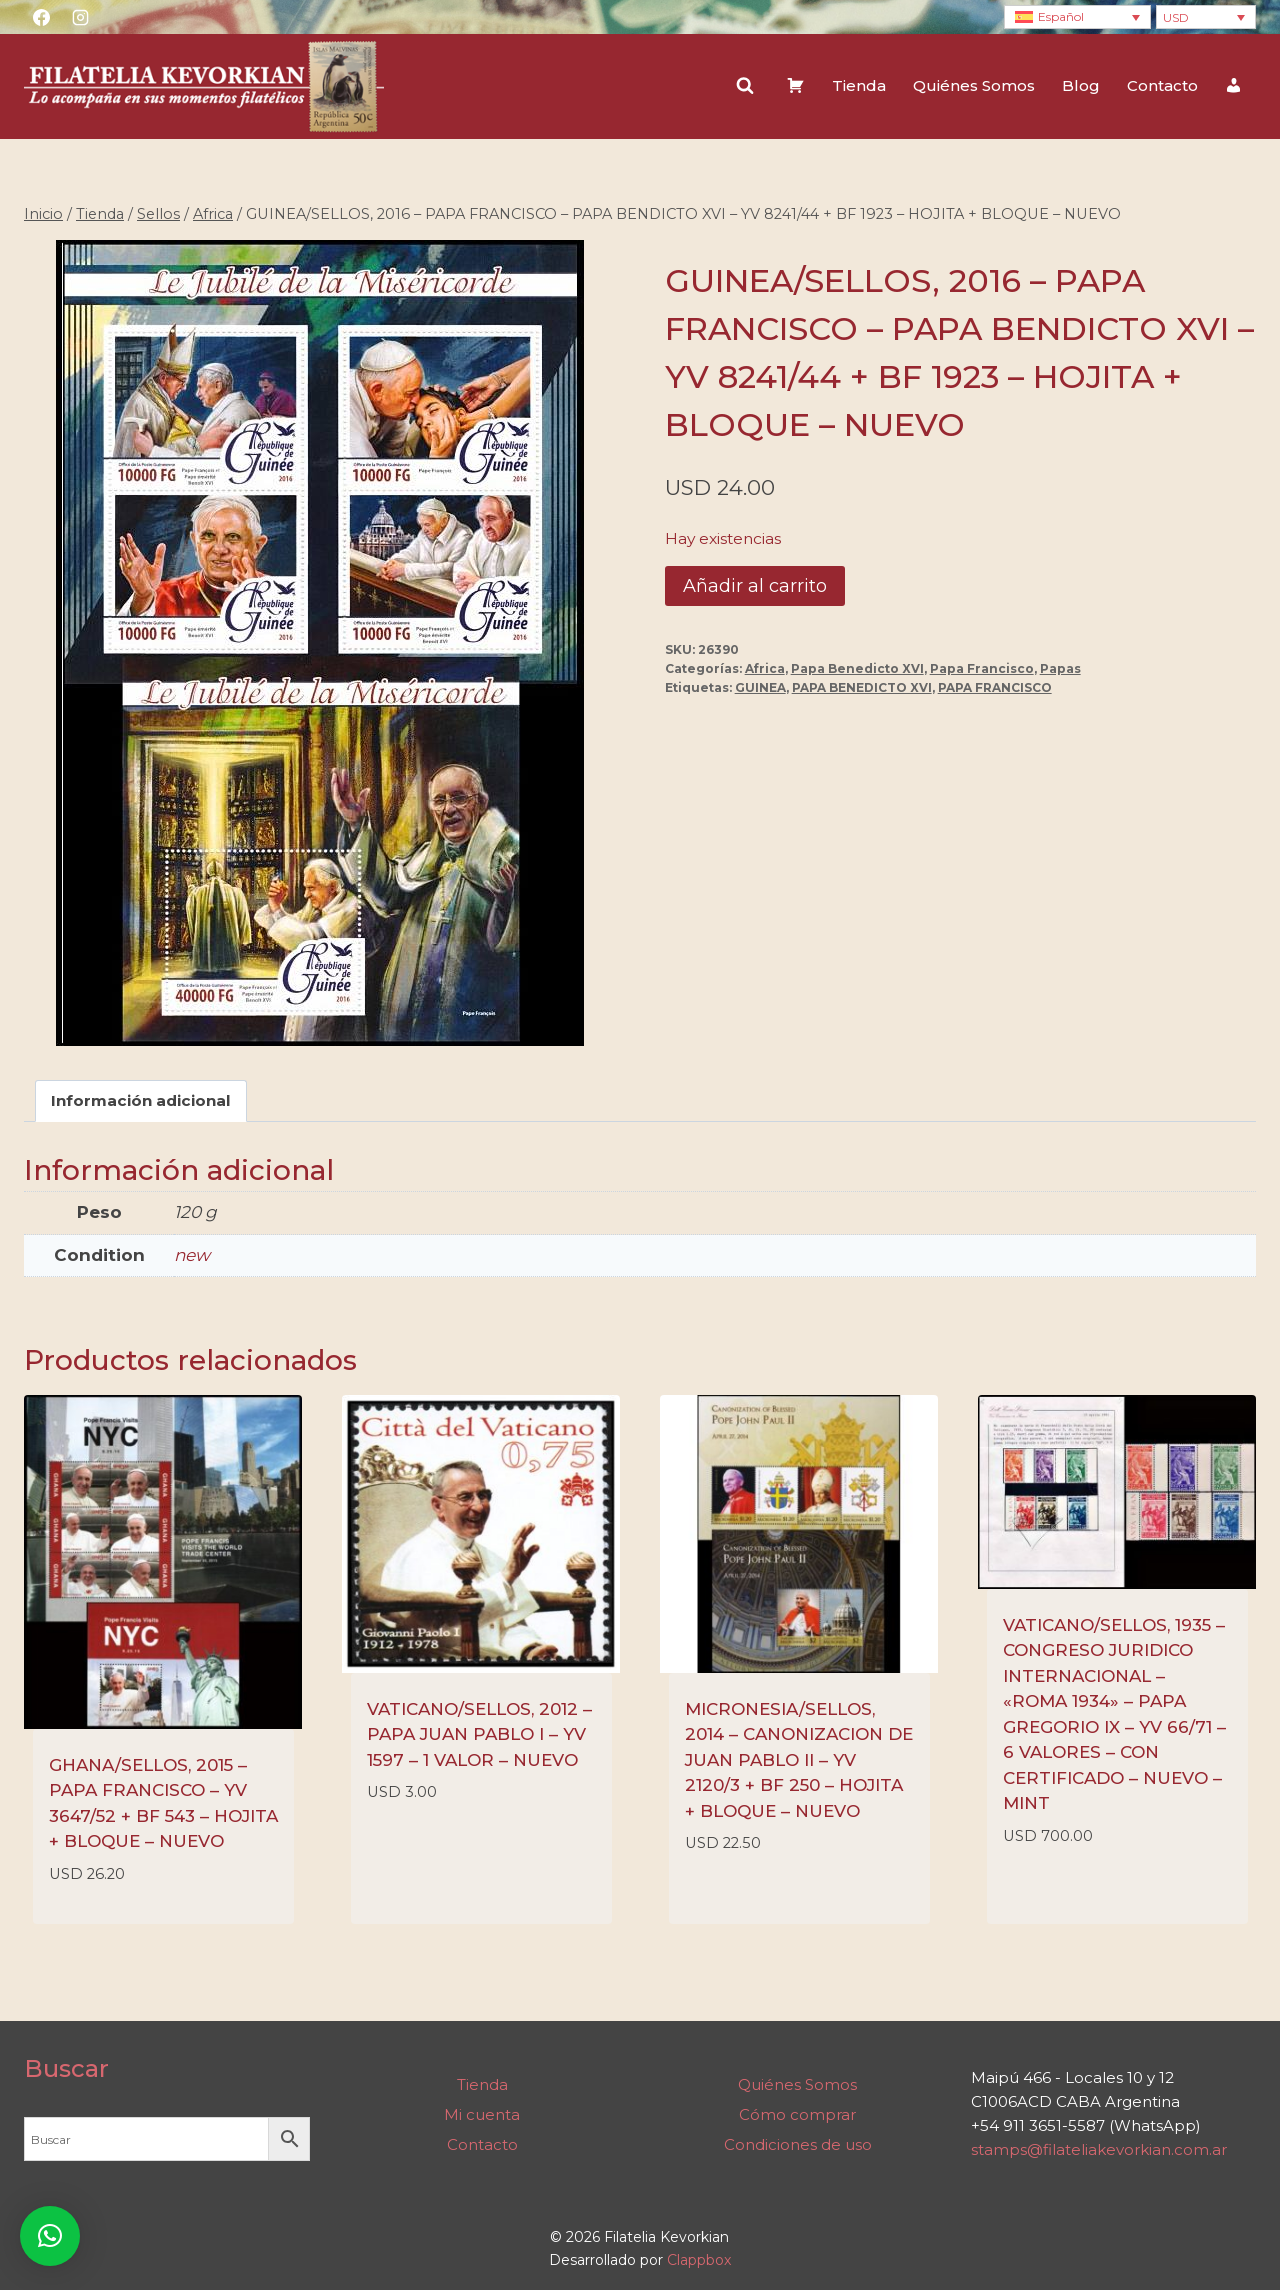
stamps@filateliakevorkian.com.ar (1099, 2149)
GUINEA (760, 687)
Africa (765, 668)
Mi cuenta (482, 2114)
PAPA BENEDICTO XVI (862, 687)
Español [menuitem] (1061, 16)
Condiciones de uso (798, 2144)
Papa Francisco (982, 668)
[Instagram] (80, 17)
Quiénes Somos (974, 85)
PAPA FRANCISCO (995, 687)
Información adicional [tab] (141, 1100)
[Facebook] (41, 17)
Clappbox (699, 2260)
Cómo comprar (797, 2114)
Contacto (1162, 85)
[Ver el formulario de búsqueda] (745, 86)
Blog (1081, 85)
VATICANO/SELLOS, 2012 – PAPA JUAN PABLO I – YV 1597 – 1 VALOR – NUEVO (479, 1734)
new (192, 1255)
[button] (50, 2236)
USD (1176, 17)
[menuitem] (1077, 17)
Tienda (859, 85)
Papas (1060, 668)
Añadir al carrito (755, 586)
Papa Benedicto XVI (857, 668)
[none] (1077, 17)
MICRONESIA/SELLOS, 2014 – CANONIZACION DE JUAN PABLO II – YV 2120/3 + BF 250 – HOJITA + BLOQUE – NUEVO (799, 1760)
